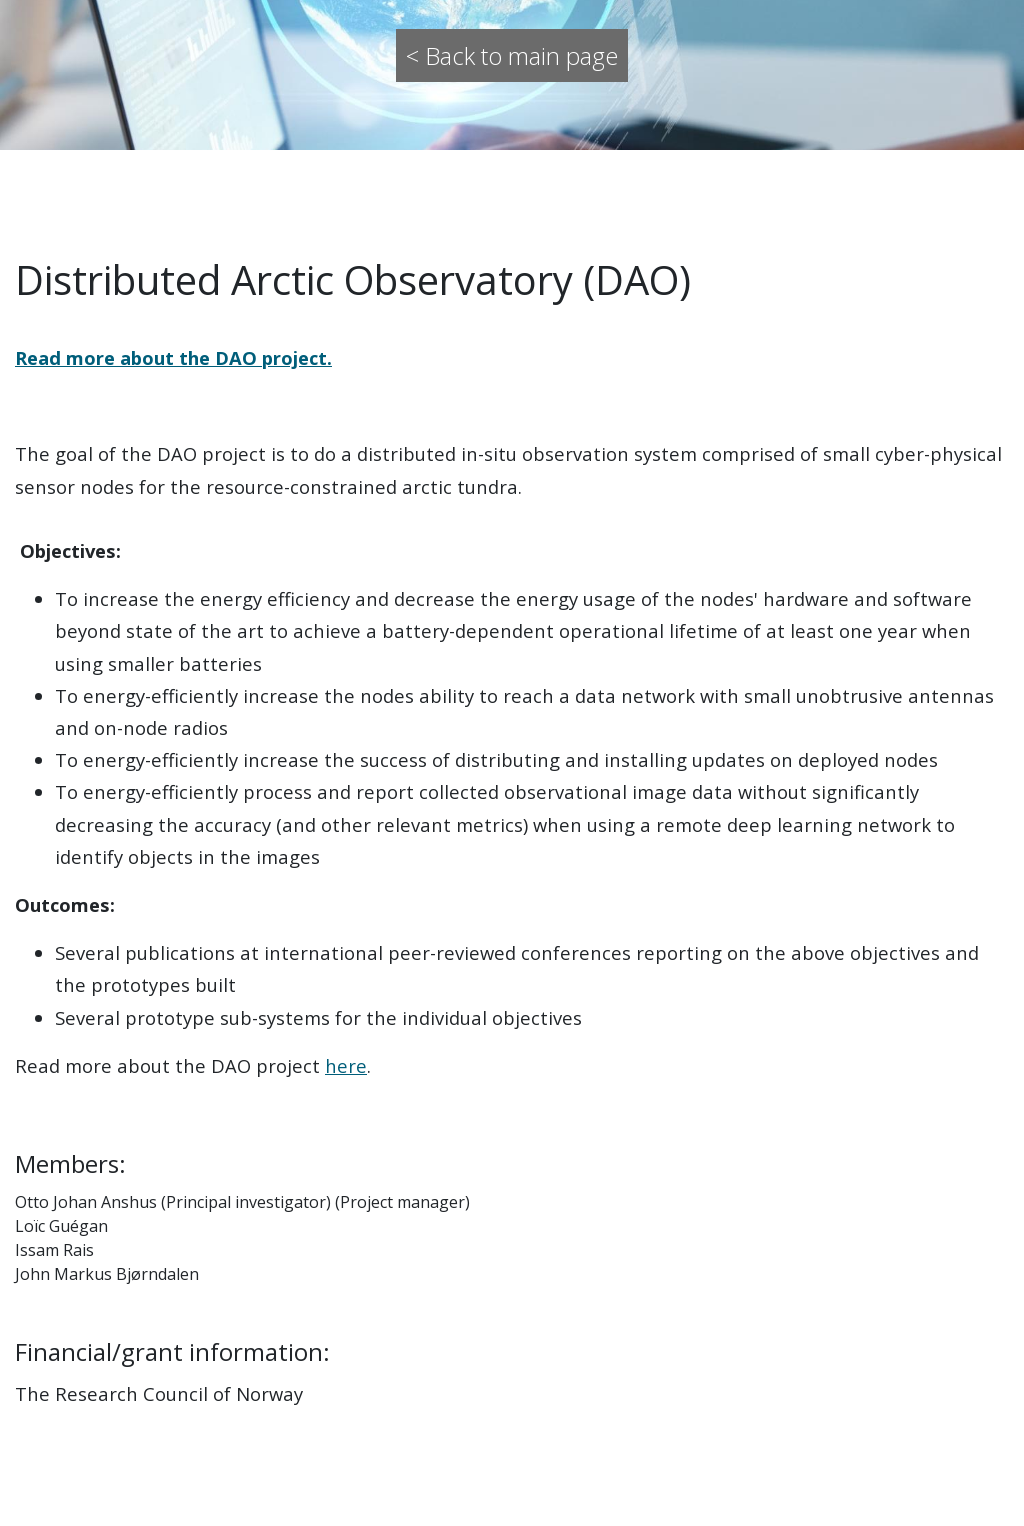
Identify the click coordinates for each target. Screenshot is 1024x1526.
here (346, 1065)
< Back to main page (512, 55)
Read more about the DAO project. (173, 357)
